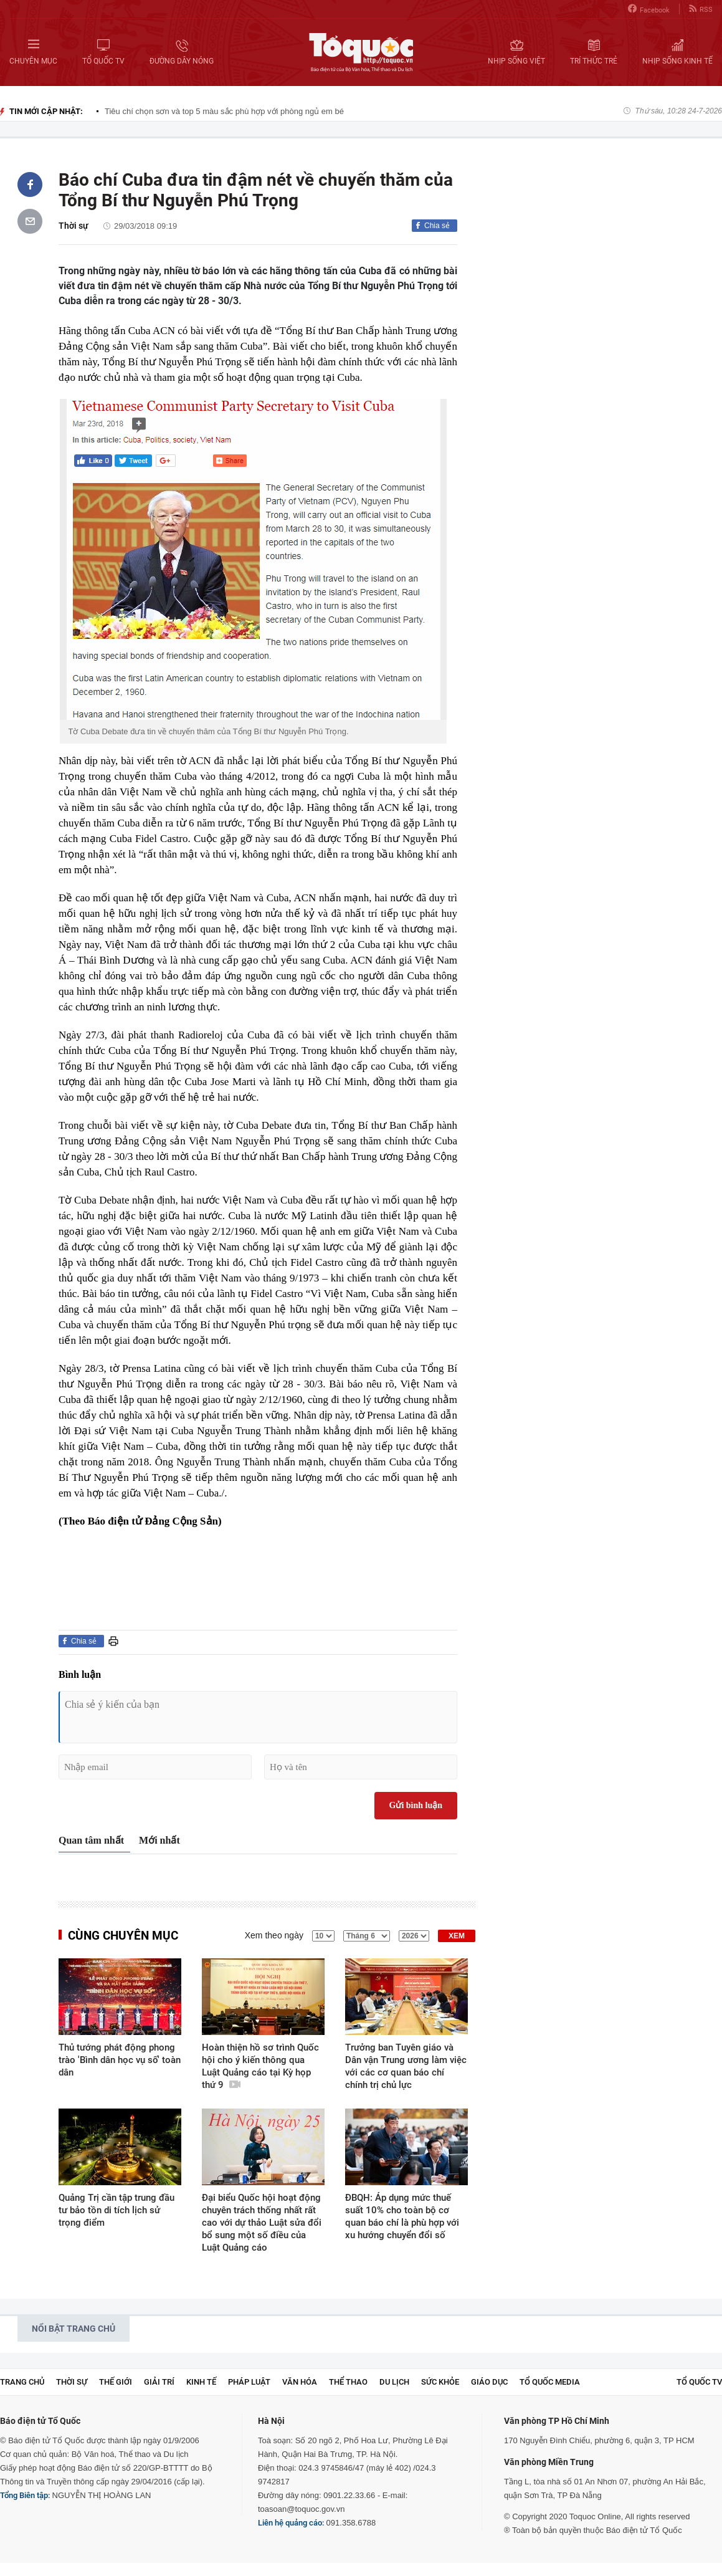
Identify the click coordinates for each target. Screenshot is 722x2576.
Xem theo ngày (274, 1935)
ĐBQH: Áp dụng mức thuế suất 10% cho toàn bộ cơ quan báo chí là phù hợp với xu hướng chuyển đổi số (402, 2216)
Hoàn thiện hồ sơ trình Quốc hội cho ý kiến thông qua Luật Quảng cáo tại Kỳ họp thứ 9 (260, 2066)
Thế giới (115, 2382)
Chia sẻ (437, 225)
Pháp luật (249, 2382)
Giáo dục (489, 2382)
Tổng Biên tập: (25, 2495)
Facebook (649, 9)
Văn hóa (299, 2382)
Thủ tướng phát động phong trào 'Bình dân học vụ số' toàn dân (120, 2060)
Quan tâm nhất (91, 1840)
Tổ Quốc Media (550, 2382)
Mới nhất (159, 1840)
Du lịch (394, 2382)
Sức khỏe (440, 2382)
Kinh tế (201, 2382)
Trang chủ (22, 2382)
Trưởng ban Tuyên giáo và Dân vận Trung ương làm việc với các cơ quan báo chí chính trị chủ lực (406, 2066)
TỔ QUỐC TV (699, 2382)
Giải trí (159, 2382)
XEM (457, 1936)
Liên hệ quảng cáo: (291, 2522)
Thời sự (73, 226)
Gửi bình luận (416, 1805)
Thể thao (348, 2382)
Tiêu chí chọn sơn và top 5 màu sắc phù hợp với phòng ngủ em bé (224, 111)
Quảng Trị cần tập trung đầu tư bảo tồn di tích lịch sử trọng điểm (116, 2210)
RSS (701, 9)
